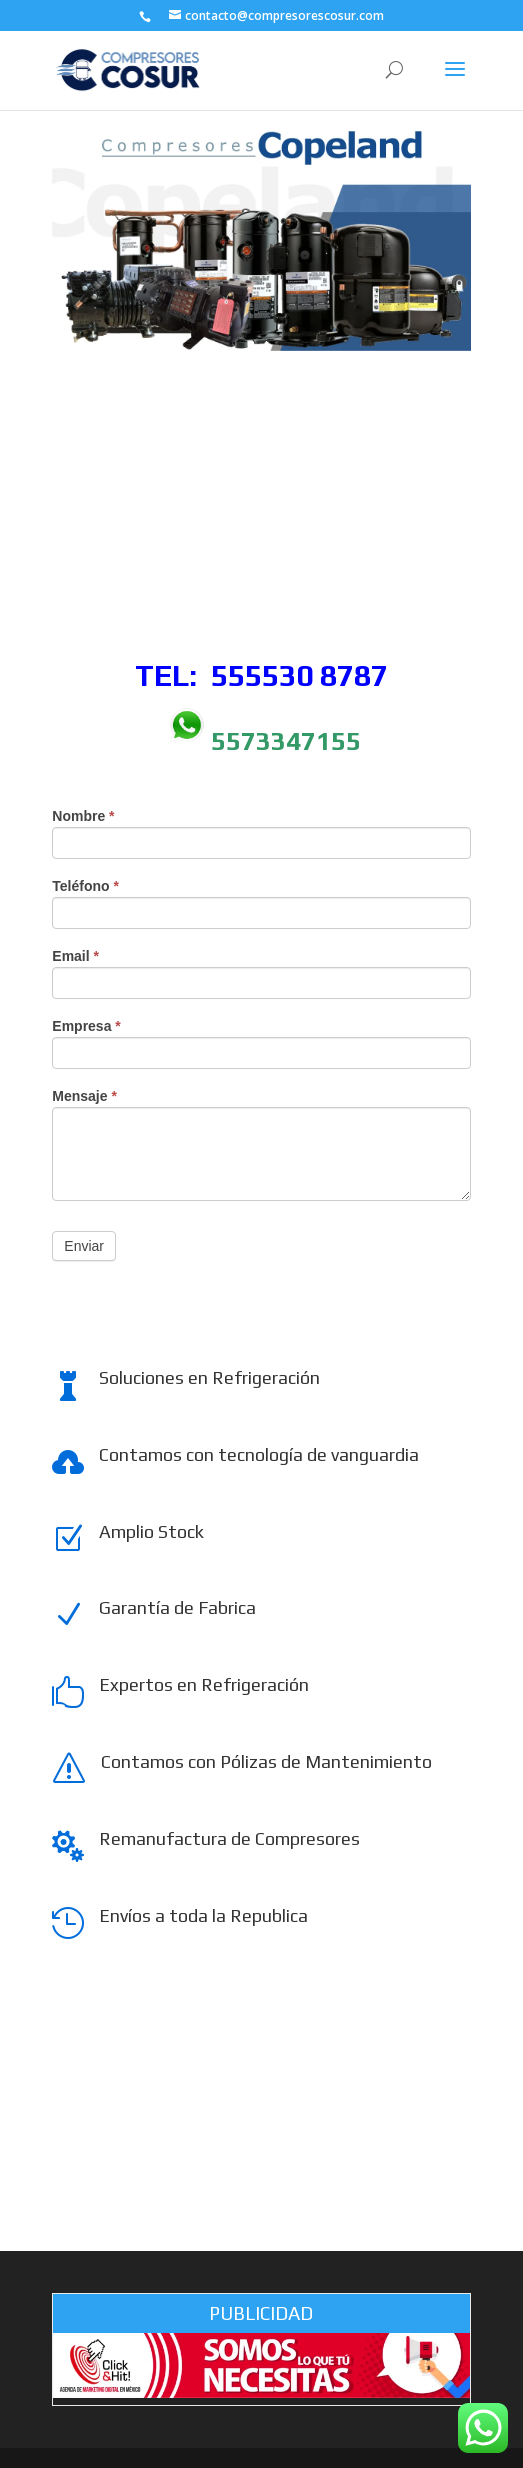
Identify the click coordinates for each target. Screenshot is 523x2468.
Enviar (84, 1246)
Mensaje (84, 1096)
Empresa (86, 1026)
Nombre (83, 816)
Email (75, 956)
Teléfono (85, 886)
